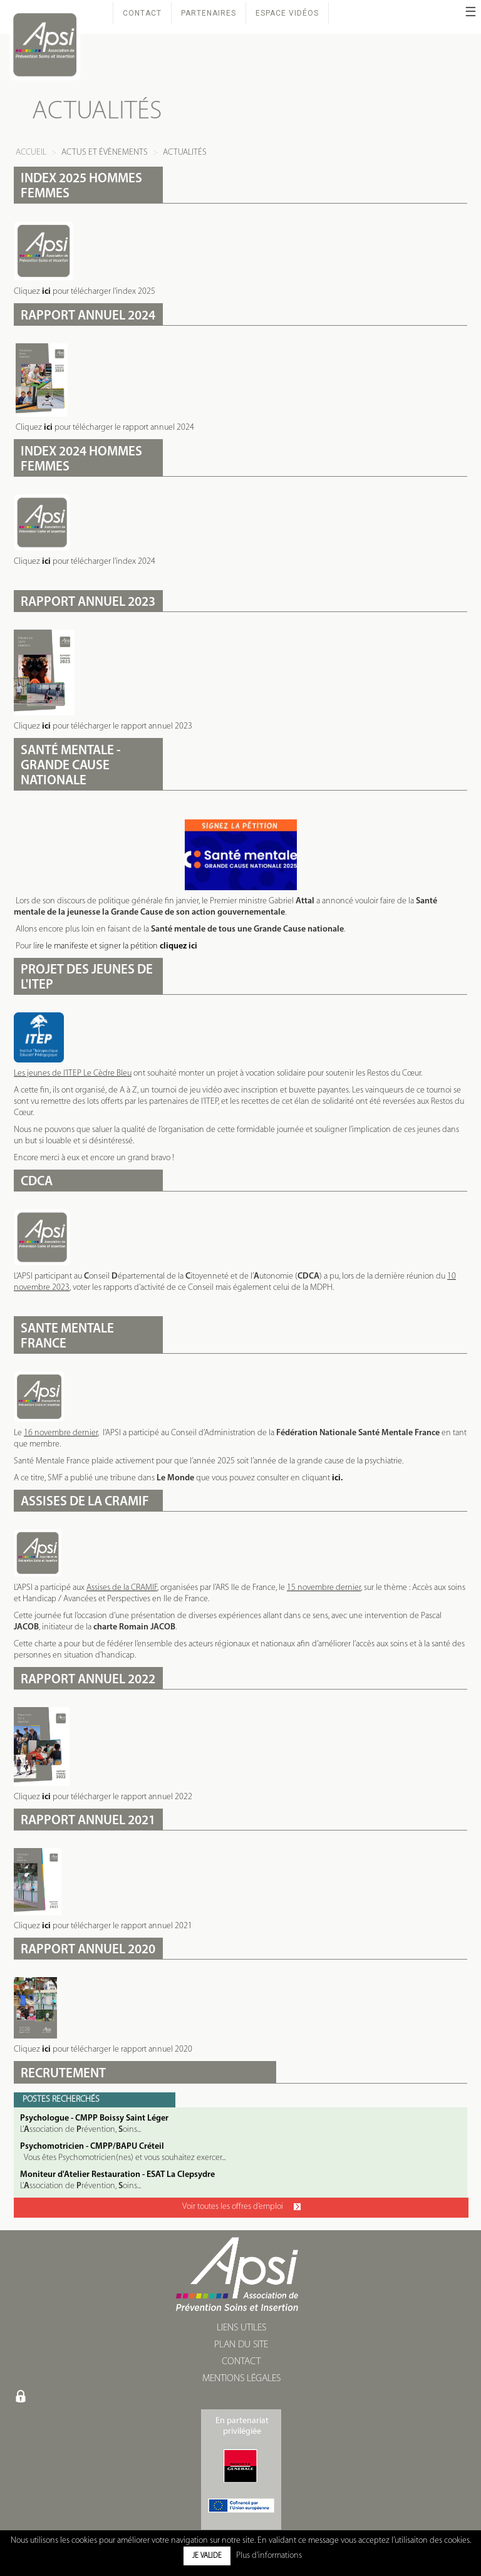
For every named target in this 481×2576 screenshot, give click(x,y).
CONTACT (241, 2362)
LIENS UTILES (241, 2328)
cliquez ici (178, 946)
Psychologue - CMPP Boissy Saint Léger (94, 2118)
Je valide (207, 2556)
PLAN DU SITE (241, 2345)
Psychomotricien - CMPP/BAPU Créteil (92, 2146)
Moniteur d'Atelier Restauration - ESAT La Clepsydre (117, 2174)
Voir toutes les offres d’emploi (241, 2206)
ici (46, 291)
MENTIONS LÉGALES (241, 2379)
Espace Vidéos (287, 13)
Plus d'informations (269, 2555)
